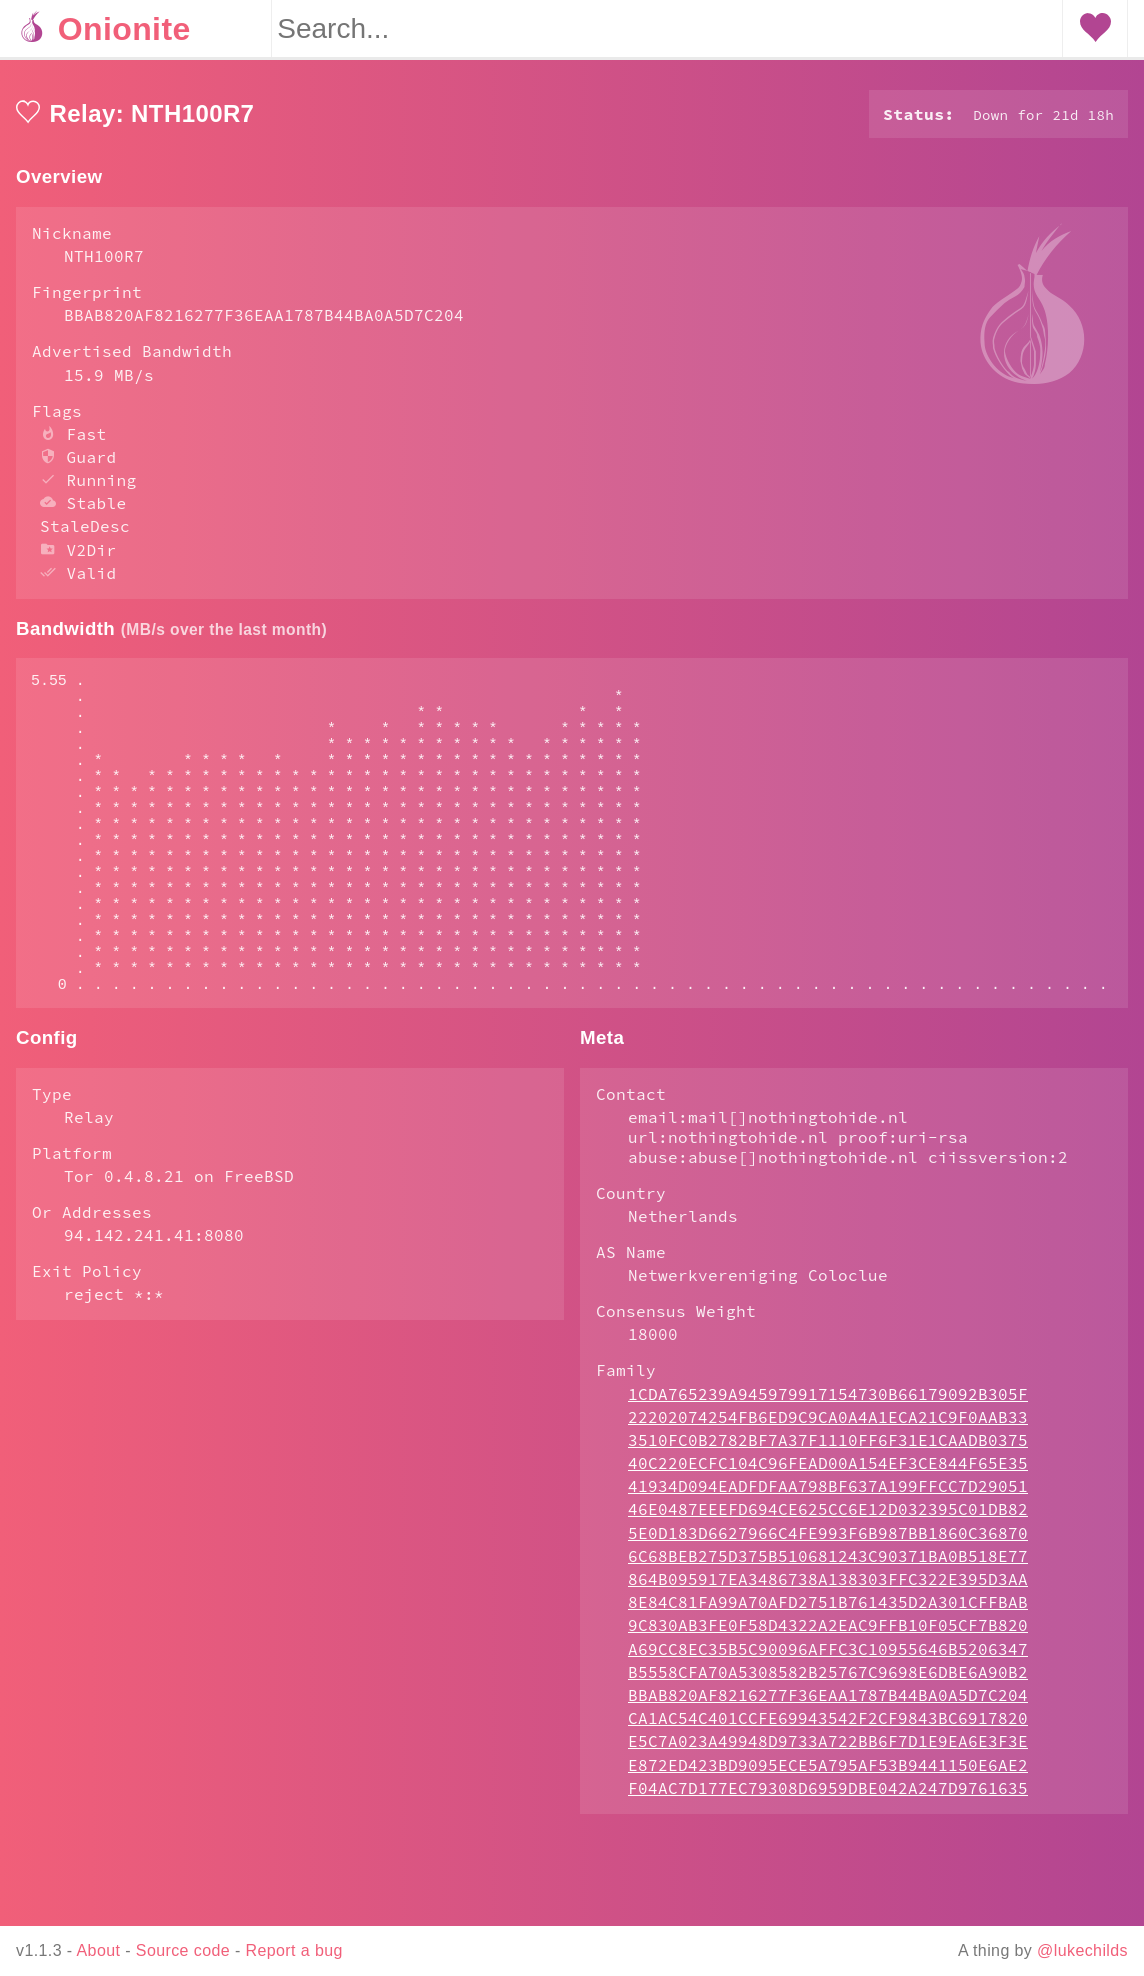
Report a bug (294, 1950)
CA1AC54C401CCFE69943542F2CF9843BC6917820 (828, 1798)
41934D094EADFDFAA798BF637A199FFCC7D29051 (828, 1566)
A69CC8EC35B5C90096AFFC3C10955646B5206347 (828, 1729)
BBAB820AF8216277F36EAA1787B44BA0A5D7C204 (828, 1775)
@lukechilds (1082, 1950)
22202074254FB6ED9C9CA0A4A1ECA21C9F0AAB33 (828, 1497)
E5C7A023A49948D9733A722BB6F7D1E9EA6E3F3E (828, 1821)
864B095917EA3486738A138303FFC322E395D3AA (828, 1659)
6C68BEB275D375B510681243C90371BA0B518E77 (828, 1636)
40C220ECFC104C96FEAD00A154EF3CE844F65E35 (828, 1543)
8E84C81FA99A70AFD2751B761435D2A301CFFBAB (828, 1682)
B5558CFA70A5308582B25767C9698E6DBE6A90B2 (828, 1752)
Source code (183, 1950)
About (99, 1950)
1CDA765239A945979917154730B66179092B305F (828, 1474)
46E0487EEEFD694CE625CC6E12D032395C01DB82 (828, 1589)
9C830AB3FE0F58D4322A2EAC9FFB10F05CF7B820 (828, 1705)
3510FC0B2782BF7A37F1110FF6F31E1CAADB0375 (828, 1520)
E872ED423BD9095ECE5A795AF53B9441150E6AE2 (828, 1845)
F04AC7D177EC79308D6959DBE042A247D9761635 (828, 1868)
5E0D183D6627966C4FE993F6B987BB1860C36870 (828, 1613)
